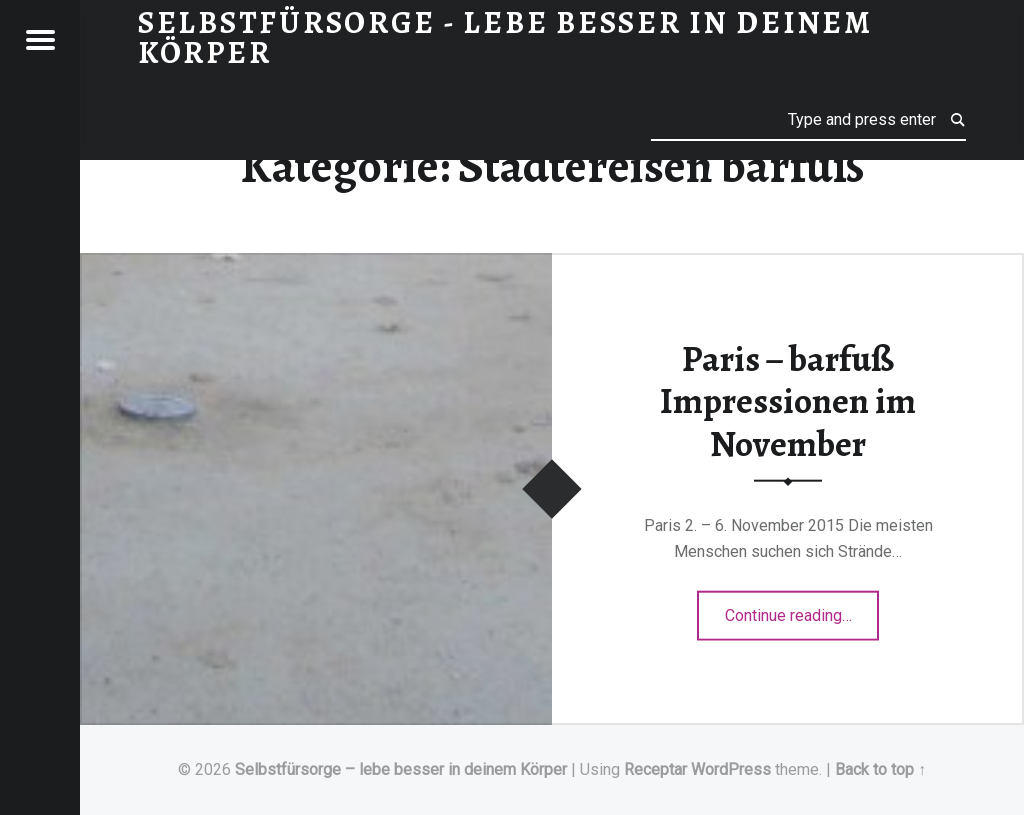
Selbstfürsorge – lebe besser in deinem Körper (401, 769)
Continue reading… (802, 609)
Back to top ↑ (880, 769)
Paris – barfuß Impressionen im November (788, 400)
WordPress (731, 769)
